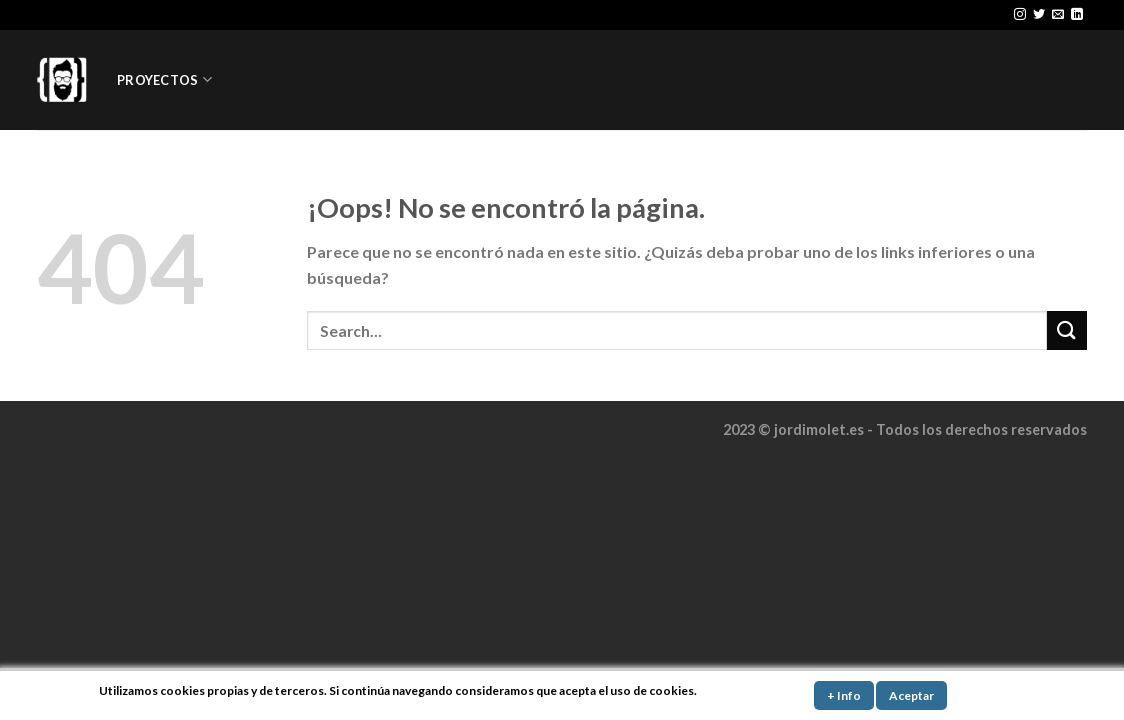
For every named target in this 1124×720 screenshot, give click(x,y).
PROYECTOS (164, 79)
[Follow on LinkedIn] (1077, 15)
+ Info (844, 695)
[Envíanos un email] (1058, 15)
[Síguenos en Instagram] (1020, 15)
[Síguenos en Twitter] (1039, 15)
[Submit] (1067, 330)
